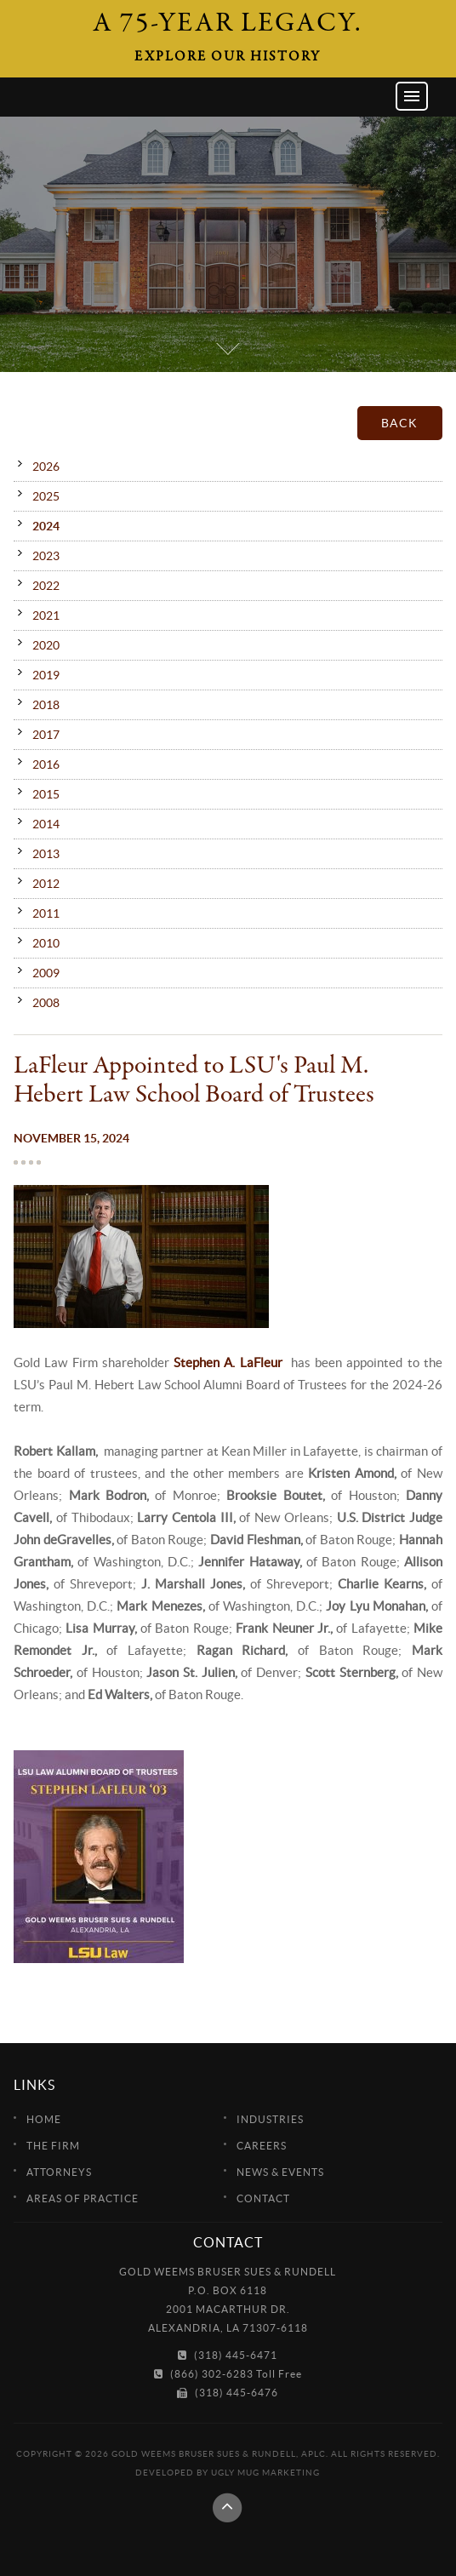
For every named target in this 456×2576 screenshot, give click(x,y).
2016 (46, 764)
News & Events (280, 2172)
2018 (46, 705)
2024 (46, 526)
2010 (46, 943)
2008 (46, 1003)
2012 (46, 883)
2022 (46, 585)
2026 (46, 466)
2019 (46, 675)
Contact (263, 2198)
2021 (46, 615)
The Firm (53, 2145)
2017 (46, 734)
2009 (46, 973)
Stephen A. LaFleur (228, 1362)
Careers (262, 2145)
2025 (46, 496)
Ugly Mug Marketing (265, 2472)
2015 (46, 794)
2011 (46, 913)
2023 (46, 556)
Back (399, 423)
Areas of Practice (82, 2198)
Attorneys (59, 2172)
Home (43, 2119)
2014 (46, 824)
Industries (270, 2119)
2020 (46, 645)
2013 (46, 854)
